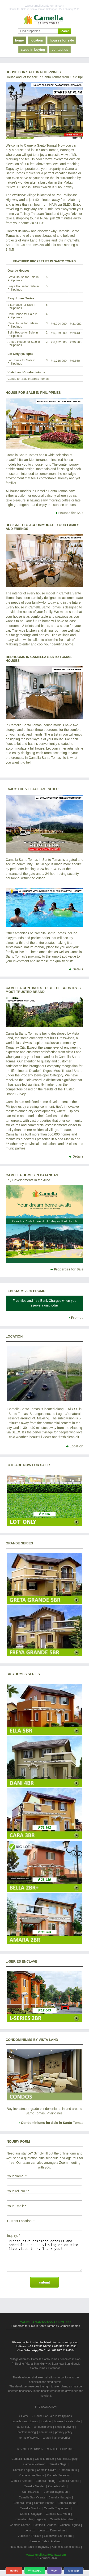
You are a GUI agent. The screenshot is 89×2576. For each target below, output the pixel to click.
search (46, 2443)
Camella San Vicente (32, 2503)
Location (76, 1446)
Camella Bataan (44, 2508)
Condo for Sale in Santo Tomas (28, 378)
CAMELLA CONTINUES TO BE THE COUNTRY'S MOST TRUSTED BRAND (43, 990)
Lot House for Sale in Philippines (21, 362)
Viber (54, 2570)
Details (77, 969)
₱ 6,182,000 (59, 342)
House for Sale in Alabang (45, 2547)
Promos (77, 1318)
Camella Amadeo (21, 2486)
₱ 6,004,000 (59, 323)
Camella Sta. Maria (58, 2519)
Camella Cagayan (31, 2519)
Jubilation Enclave (29, 2541)
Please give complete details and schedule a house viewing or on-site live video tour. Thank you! (44, 2257)
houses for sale (62, 40)
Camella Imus (68, 2475)
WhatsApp (34, 2570)
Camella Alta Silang (62, 2525)
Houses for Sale (70, 513)
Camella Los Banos (31, 2481)
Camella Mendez (34, 2492)
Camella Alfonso (69, 2486)
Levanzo (30, 2536)
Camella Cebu (57, 2492)
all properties (62, 2443)
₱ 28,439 (75, 333)
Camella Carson (20, 2530)
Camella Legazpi (67, 2464)
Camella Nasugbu (59, 2503)
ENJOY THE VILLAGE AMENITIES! (32, 789)
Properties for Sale (69, 1269)
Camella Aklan (31, 2497)
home (19, 40)
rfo (78, 2427)
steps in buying (33, 49)
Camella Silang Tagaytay (31, 2525)
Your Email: (15, 2206)
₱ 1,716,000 (59, 360)
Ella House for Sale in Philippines (22, 306)
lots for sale (23, 2432)
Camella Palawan (34, 2470)
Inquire (13, 2570)
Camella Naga (58, 2470)
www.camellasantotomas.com (45, 2560)
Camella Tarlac (67, 2508)
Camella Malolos (30, 2514)
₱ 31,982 (75, 323)
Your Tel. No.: (17, 2191)
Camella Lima (22, 2508)
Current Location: (19, 2221)
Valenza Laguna (70, 2530)
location (36, 40)
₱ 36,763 (75, 342)
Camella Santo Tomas (66, 2552)
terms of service (29, 2443)
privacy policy (63, 2438)
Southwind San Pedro (58, 2541)
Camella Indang (45, 2486)
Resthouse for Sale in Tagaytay (29, 2552)
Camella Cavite (46, 2475)
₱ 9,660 (75, 360)
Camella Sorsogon (59, 2481)
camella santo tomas (25, 2427)
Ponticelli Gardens (45, 2530)
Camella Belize (44, 2464)
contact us (60, 49)
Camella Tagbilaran (55, 2497)
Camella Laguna (23, 2475)
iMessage (73, 2570)
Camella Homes (22, 2464)
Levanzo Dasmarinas (51, 2536)
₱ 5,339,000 (59, 333)
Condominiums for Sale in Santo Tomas (52, 2123)
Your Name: (15, 2176)
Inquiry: (12, 2236)
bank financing (26, 2438)
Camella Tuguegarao (57, 2514)
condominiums (43, 2432)
